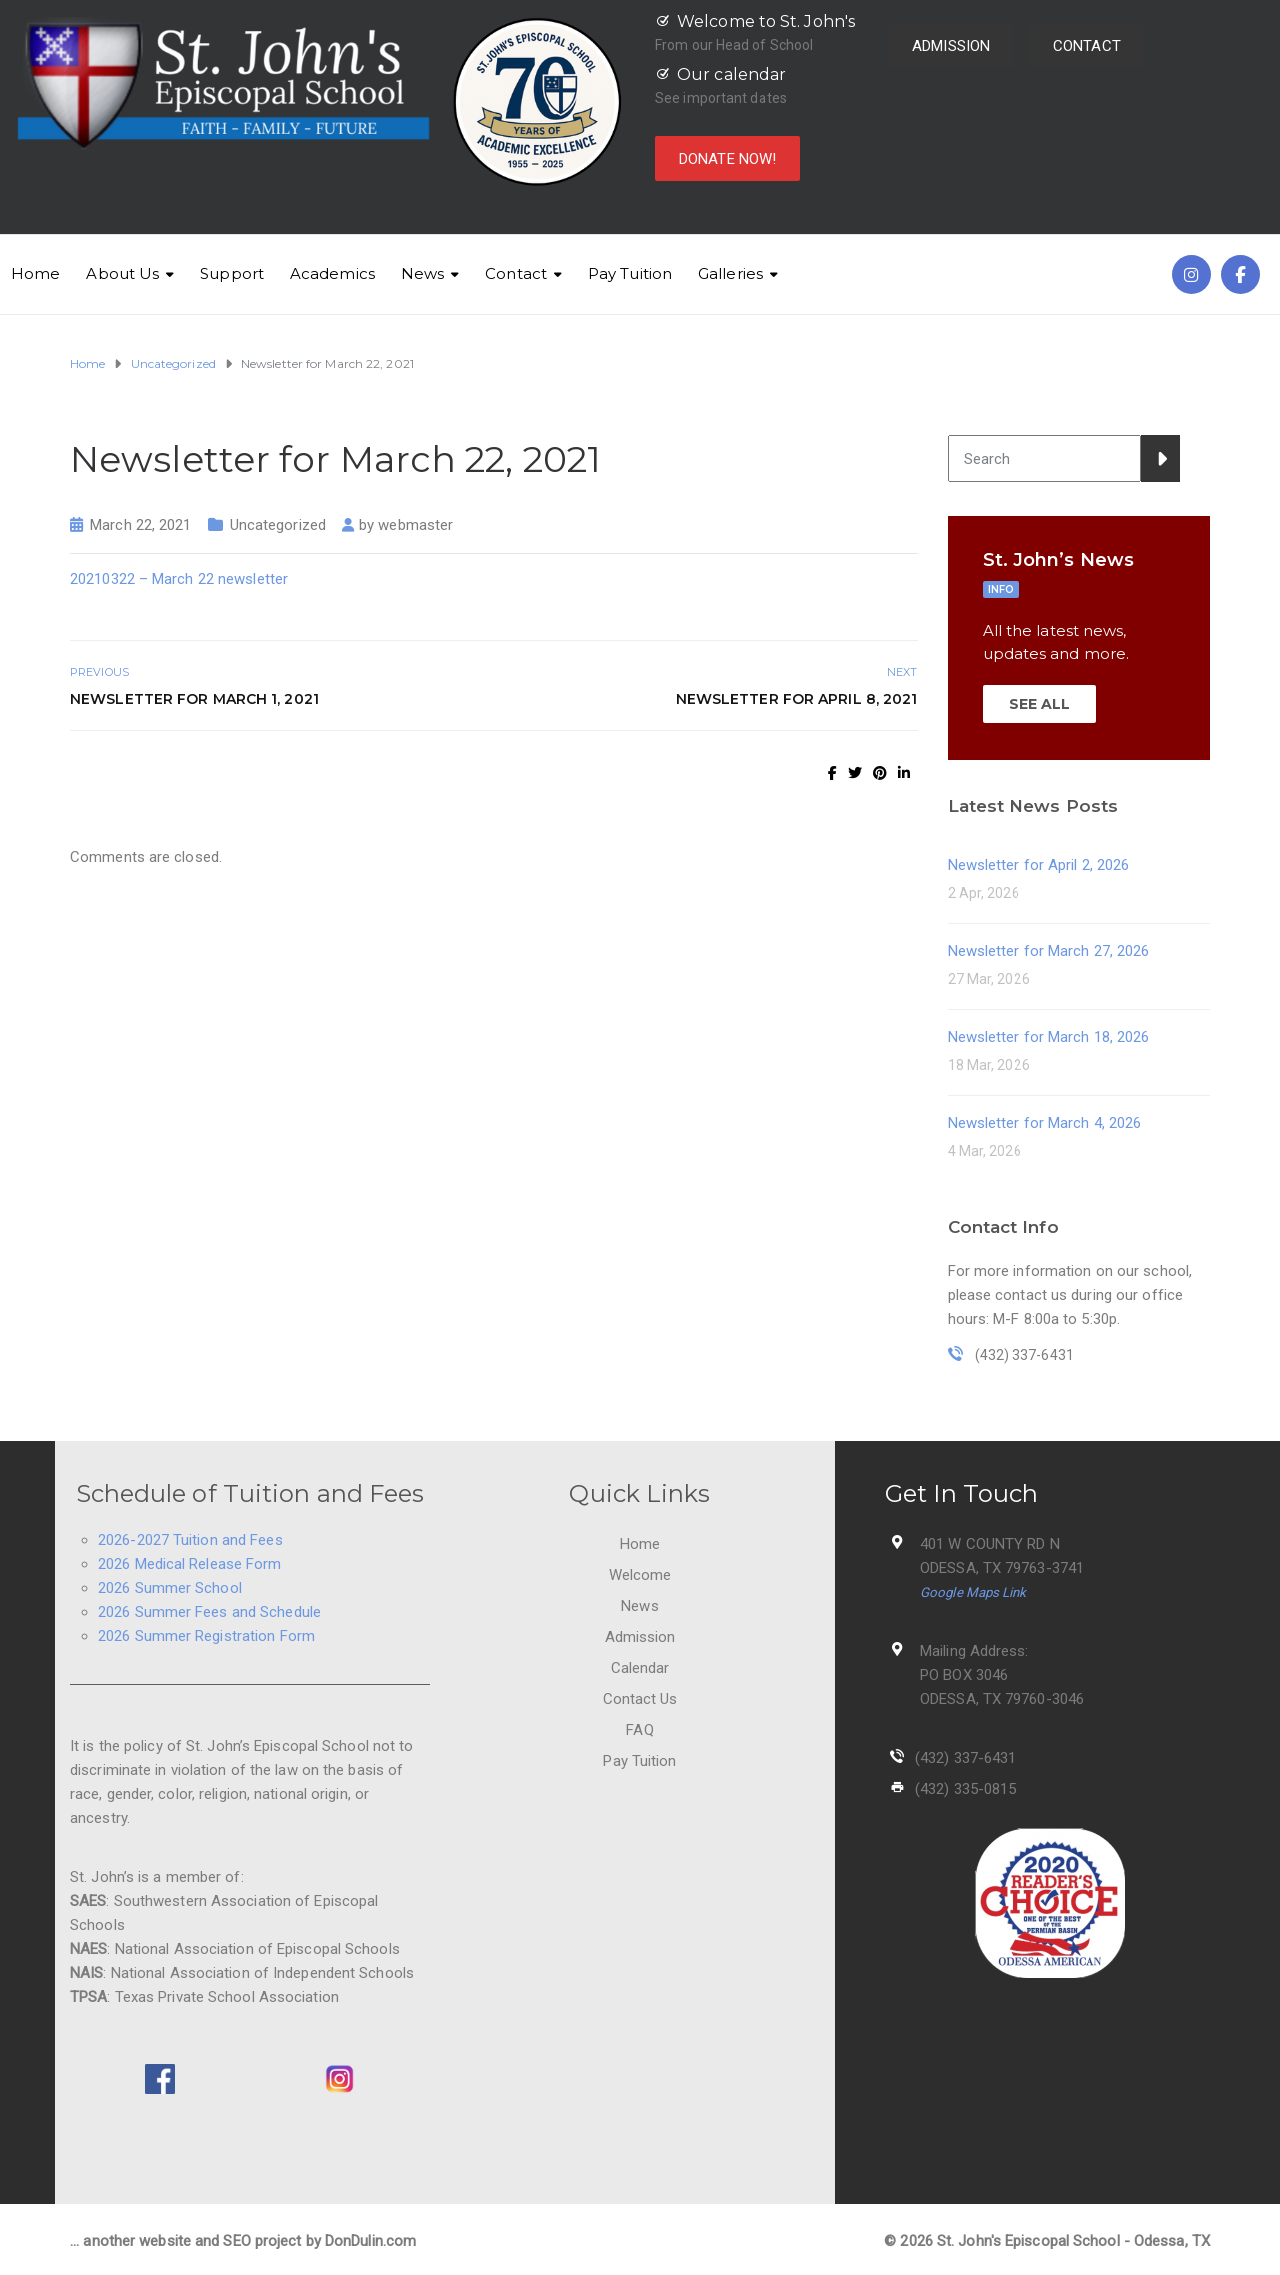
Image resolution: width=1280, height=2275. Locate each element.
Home (35, 273)
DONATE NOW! (727, 159)
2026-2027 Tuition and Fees (190, 1540)
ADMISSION (951, 46)
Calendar (640, 1668)
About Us (122, 273)
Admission (640, 1637)
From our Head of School (734, 45)
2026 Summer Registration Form (206, 1636)
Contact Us (640, 1699)
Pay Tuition (630, 273)
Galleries (730, 273)
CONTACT (1087, 46)
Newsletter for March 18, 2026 (1049, 1037)
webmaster (415, 525)
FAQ (639, 1730)
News (422, 273)
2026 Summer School (170, 1588)
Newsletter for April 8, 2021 (797, 699)
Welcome (640, 1575)
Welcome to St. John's (766, 21)
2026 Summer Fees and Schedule (209, 1612)
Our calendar (731, 74)
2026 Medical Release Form (190, 1564)
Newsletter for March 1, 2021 (194, 699)
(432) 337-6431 (965, 1758)
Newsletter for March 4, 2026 (1045, 1123)
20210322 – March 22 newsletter (179, 579)
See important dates (721, 98)
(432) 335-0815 (965, 1789)
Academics (332, 273)
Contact (516, 273)
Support (232, 273)
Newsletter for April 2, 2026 (1039, 865)
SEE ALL (1040, 704)
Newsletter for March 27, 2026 (1049, 951)
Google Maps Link (973, 1592)
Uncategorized (278, 525)
